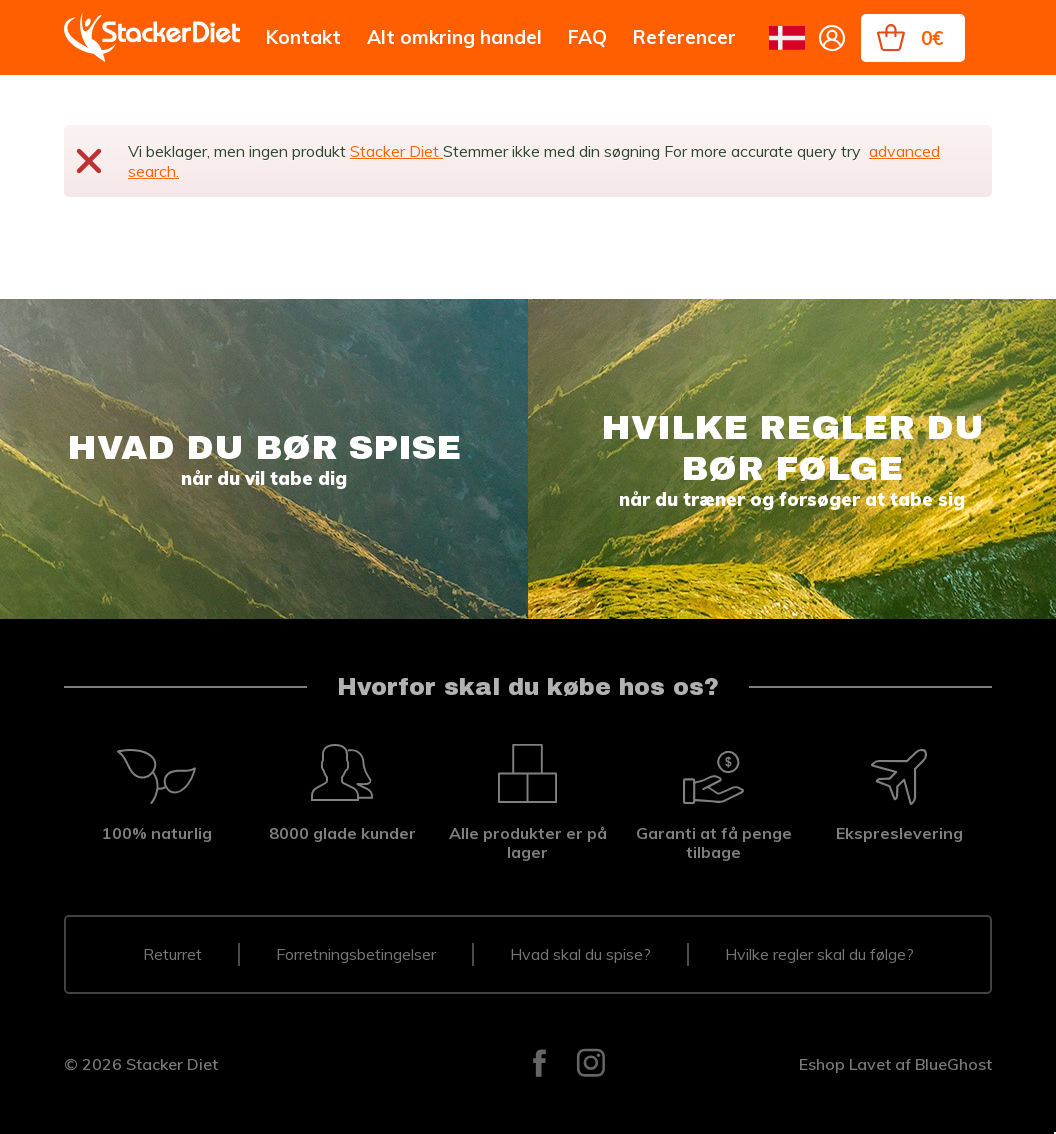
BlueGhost (953, 1064)
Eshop (822, 1064)
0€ (932, 38)
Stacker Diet (396, 151)
